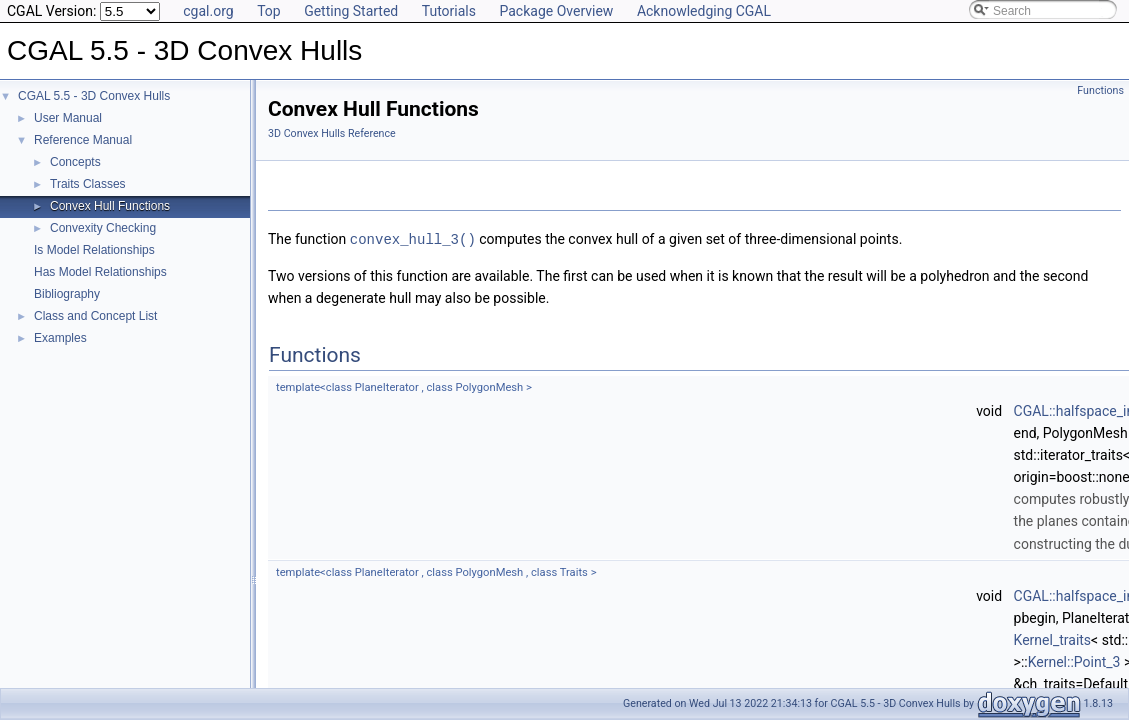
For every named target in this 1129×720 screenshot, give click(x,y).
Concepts (75, 162)
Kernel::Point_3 (1074, 660)
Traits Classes (88, 184)
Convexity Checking (103, 228)
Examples (60, 338)
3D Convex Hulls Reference (332, 133)
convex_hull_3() (413, 238)
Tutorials (449, 11)
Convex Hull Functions (110, 206)
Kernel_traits (1053, 638)
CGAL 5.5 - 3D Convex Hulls (94, 96)
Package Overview (556, 11)
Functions (1100, 90)
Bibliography (67, 294)
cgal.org (208, 11)
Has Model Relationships (100, 272)
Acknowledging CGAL (704, 11)
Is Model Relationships (94, 250)
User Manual (68, 118)
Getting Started (351, 11)
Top (269, 11)
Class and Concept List (95, 316)
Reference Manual (83, 140)
